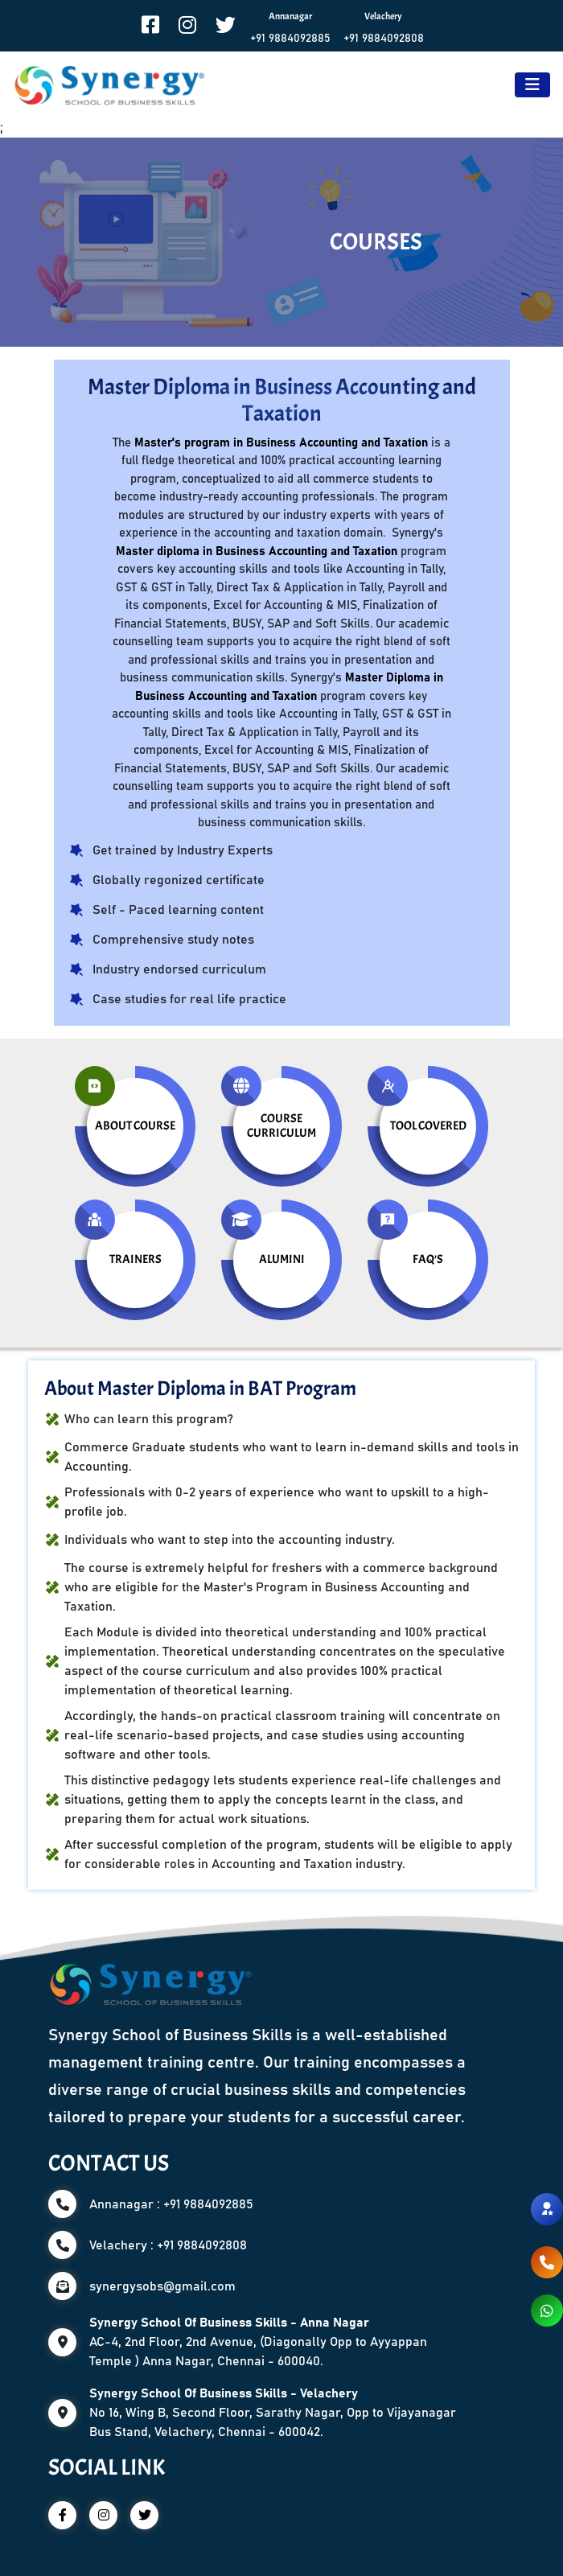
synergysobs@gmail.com (162, 2286)
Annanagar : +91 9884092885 (171, 2204)
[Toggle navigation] (532, 84)
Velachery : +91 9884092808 (168, 2245)
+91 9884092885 (290, 38)
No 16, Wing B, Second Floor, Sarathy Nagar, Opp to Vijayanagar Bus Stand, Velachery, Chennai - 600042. (272, 2412)
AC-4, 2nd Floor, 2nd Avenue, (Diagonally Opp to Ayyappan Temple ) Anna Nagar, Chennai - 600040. (258, 2342)
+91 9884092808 (383, 38)
